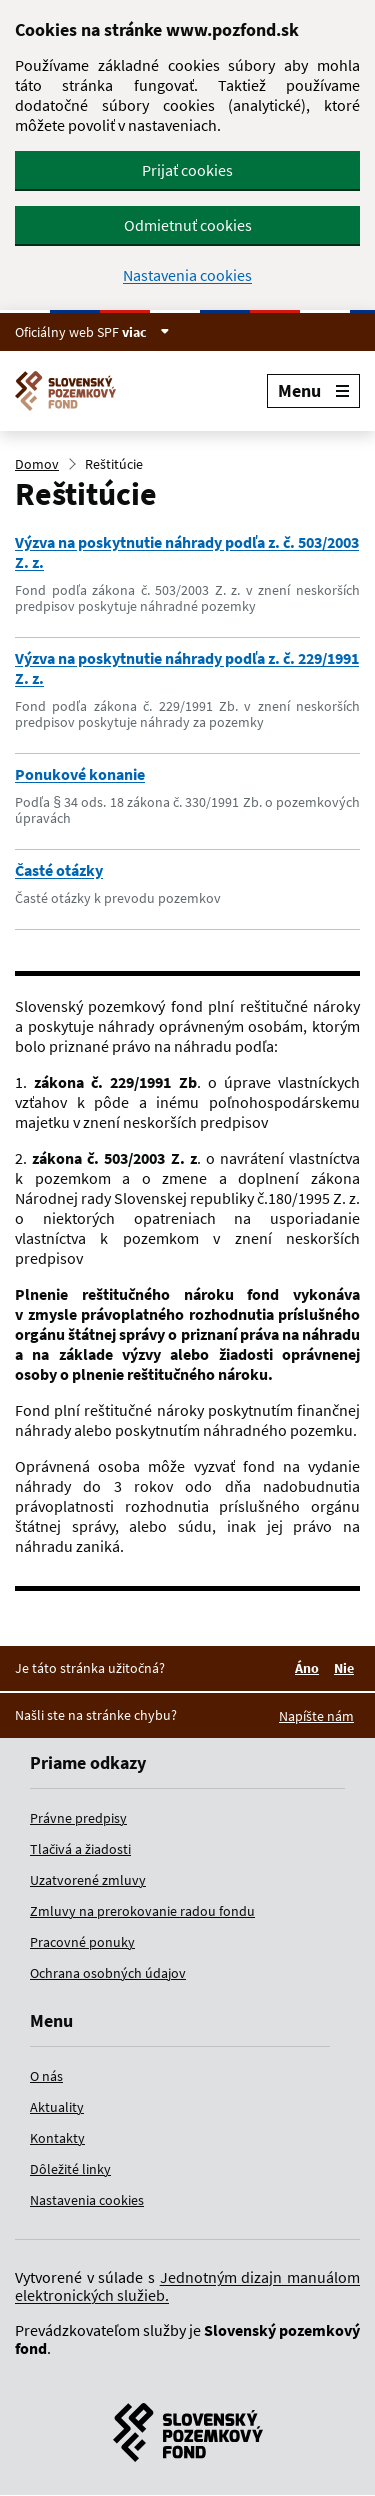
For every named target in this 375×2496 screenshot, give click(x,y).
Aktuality (57, 2107)
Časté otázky (59, 870)
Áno (310, 1668)
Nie (347, 1668)
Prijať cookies (187, 170)
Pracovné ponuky (82, 1942)
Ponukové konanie (80, 774)
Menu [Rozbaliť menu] (313, 390)
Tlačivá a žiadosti (80, 1849)
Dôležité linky (70, 2169)
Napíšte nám (316, 1716)
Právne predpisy (78, 1818)
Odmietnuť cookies (188, 225)
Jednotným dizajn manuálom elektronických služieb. (187, 2286)
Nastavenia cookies (187, 275)
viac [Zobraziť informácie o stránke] (146, 332)
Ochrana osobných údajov (108, 1973)
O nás (46, 2076)
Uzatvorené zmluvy (88, 1880)
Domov (37, 464)
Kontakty (57, 2138)
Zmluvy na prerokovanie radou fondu (142, 1911)
